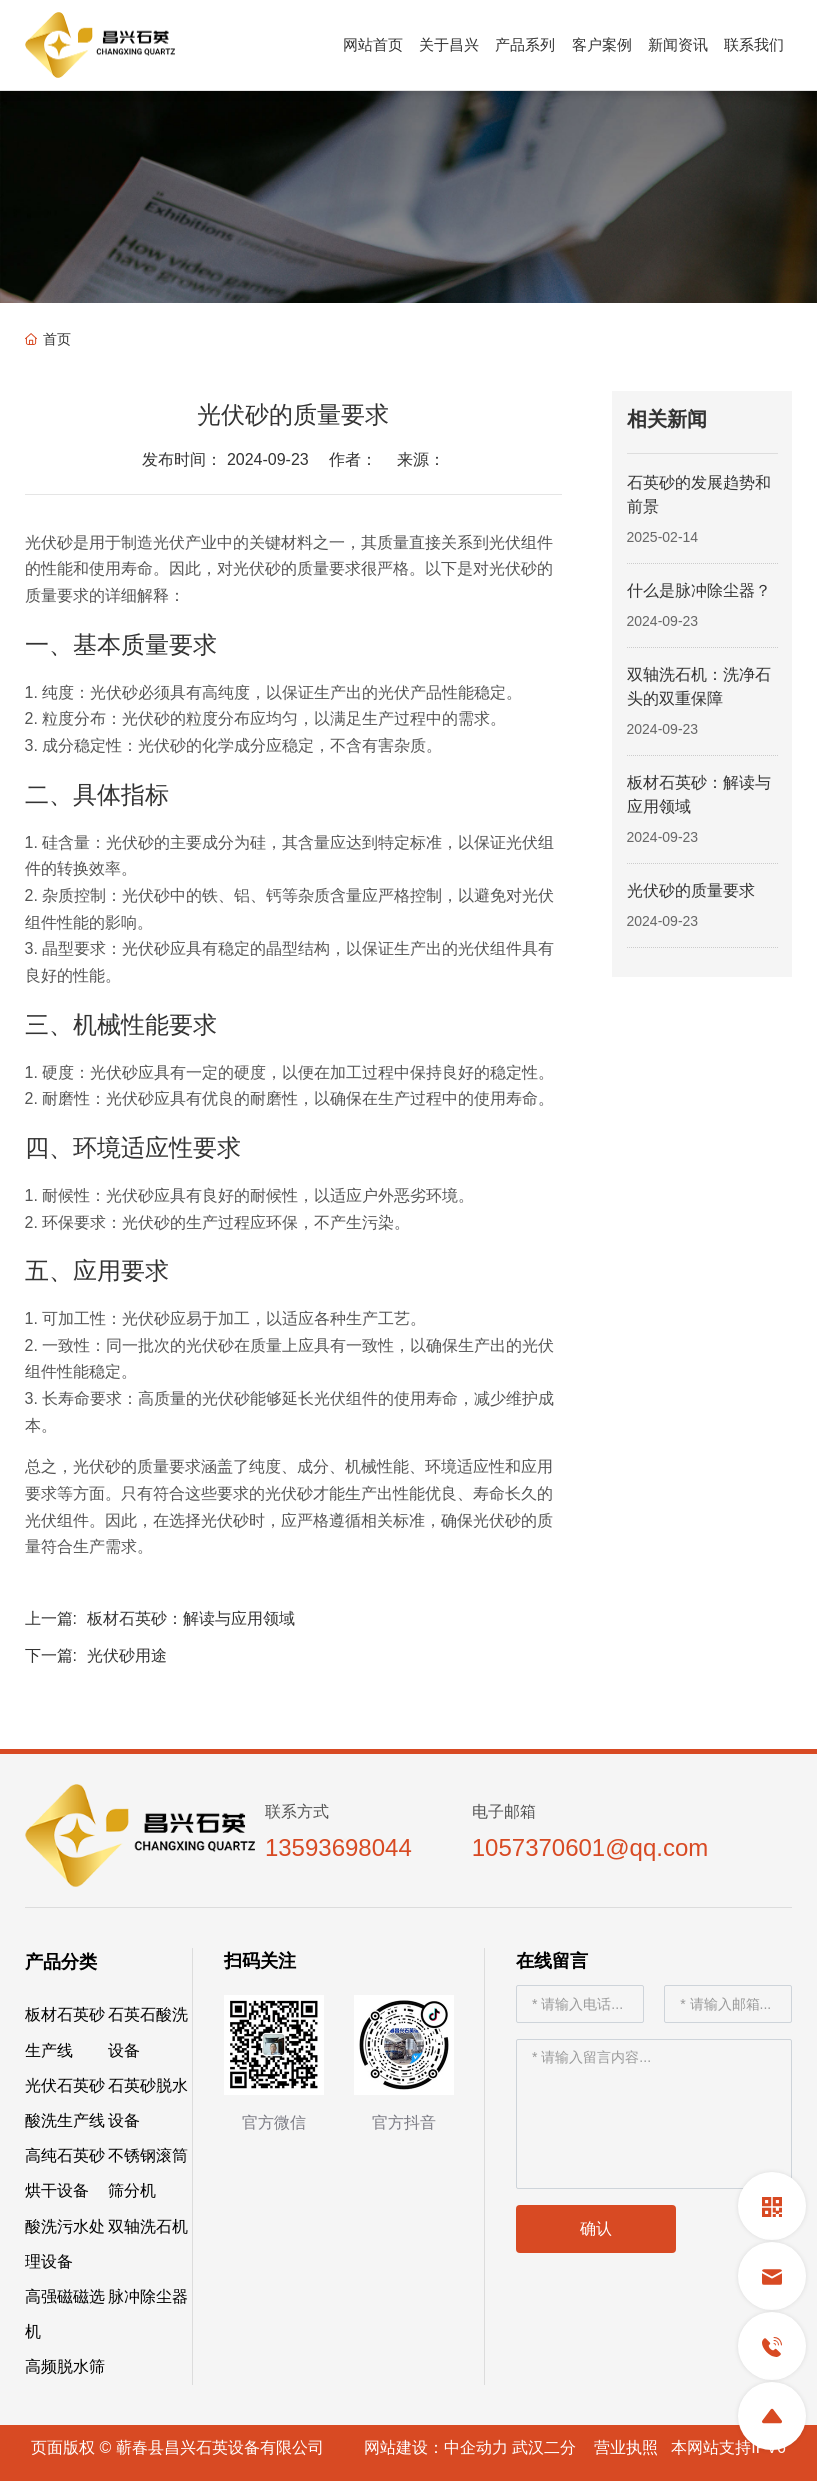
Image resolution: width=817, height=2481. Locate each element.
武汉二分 (544, 2447)
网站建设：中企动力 (436, 2447)
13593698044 (338, 1847)
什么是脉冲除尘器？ (699, 590)
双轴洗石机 (148, 2226)
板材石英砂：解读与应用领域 (191, 1618)
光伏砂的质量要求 (691, 890)
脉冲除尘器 (148, 2296)
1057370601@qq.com (590, 1847)
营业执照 (626, 2447)
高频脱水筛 (65, 2366)
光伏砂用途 (127, 1655)
